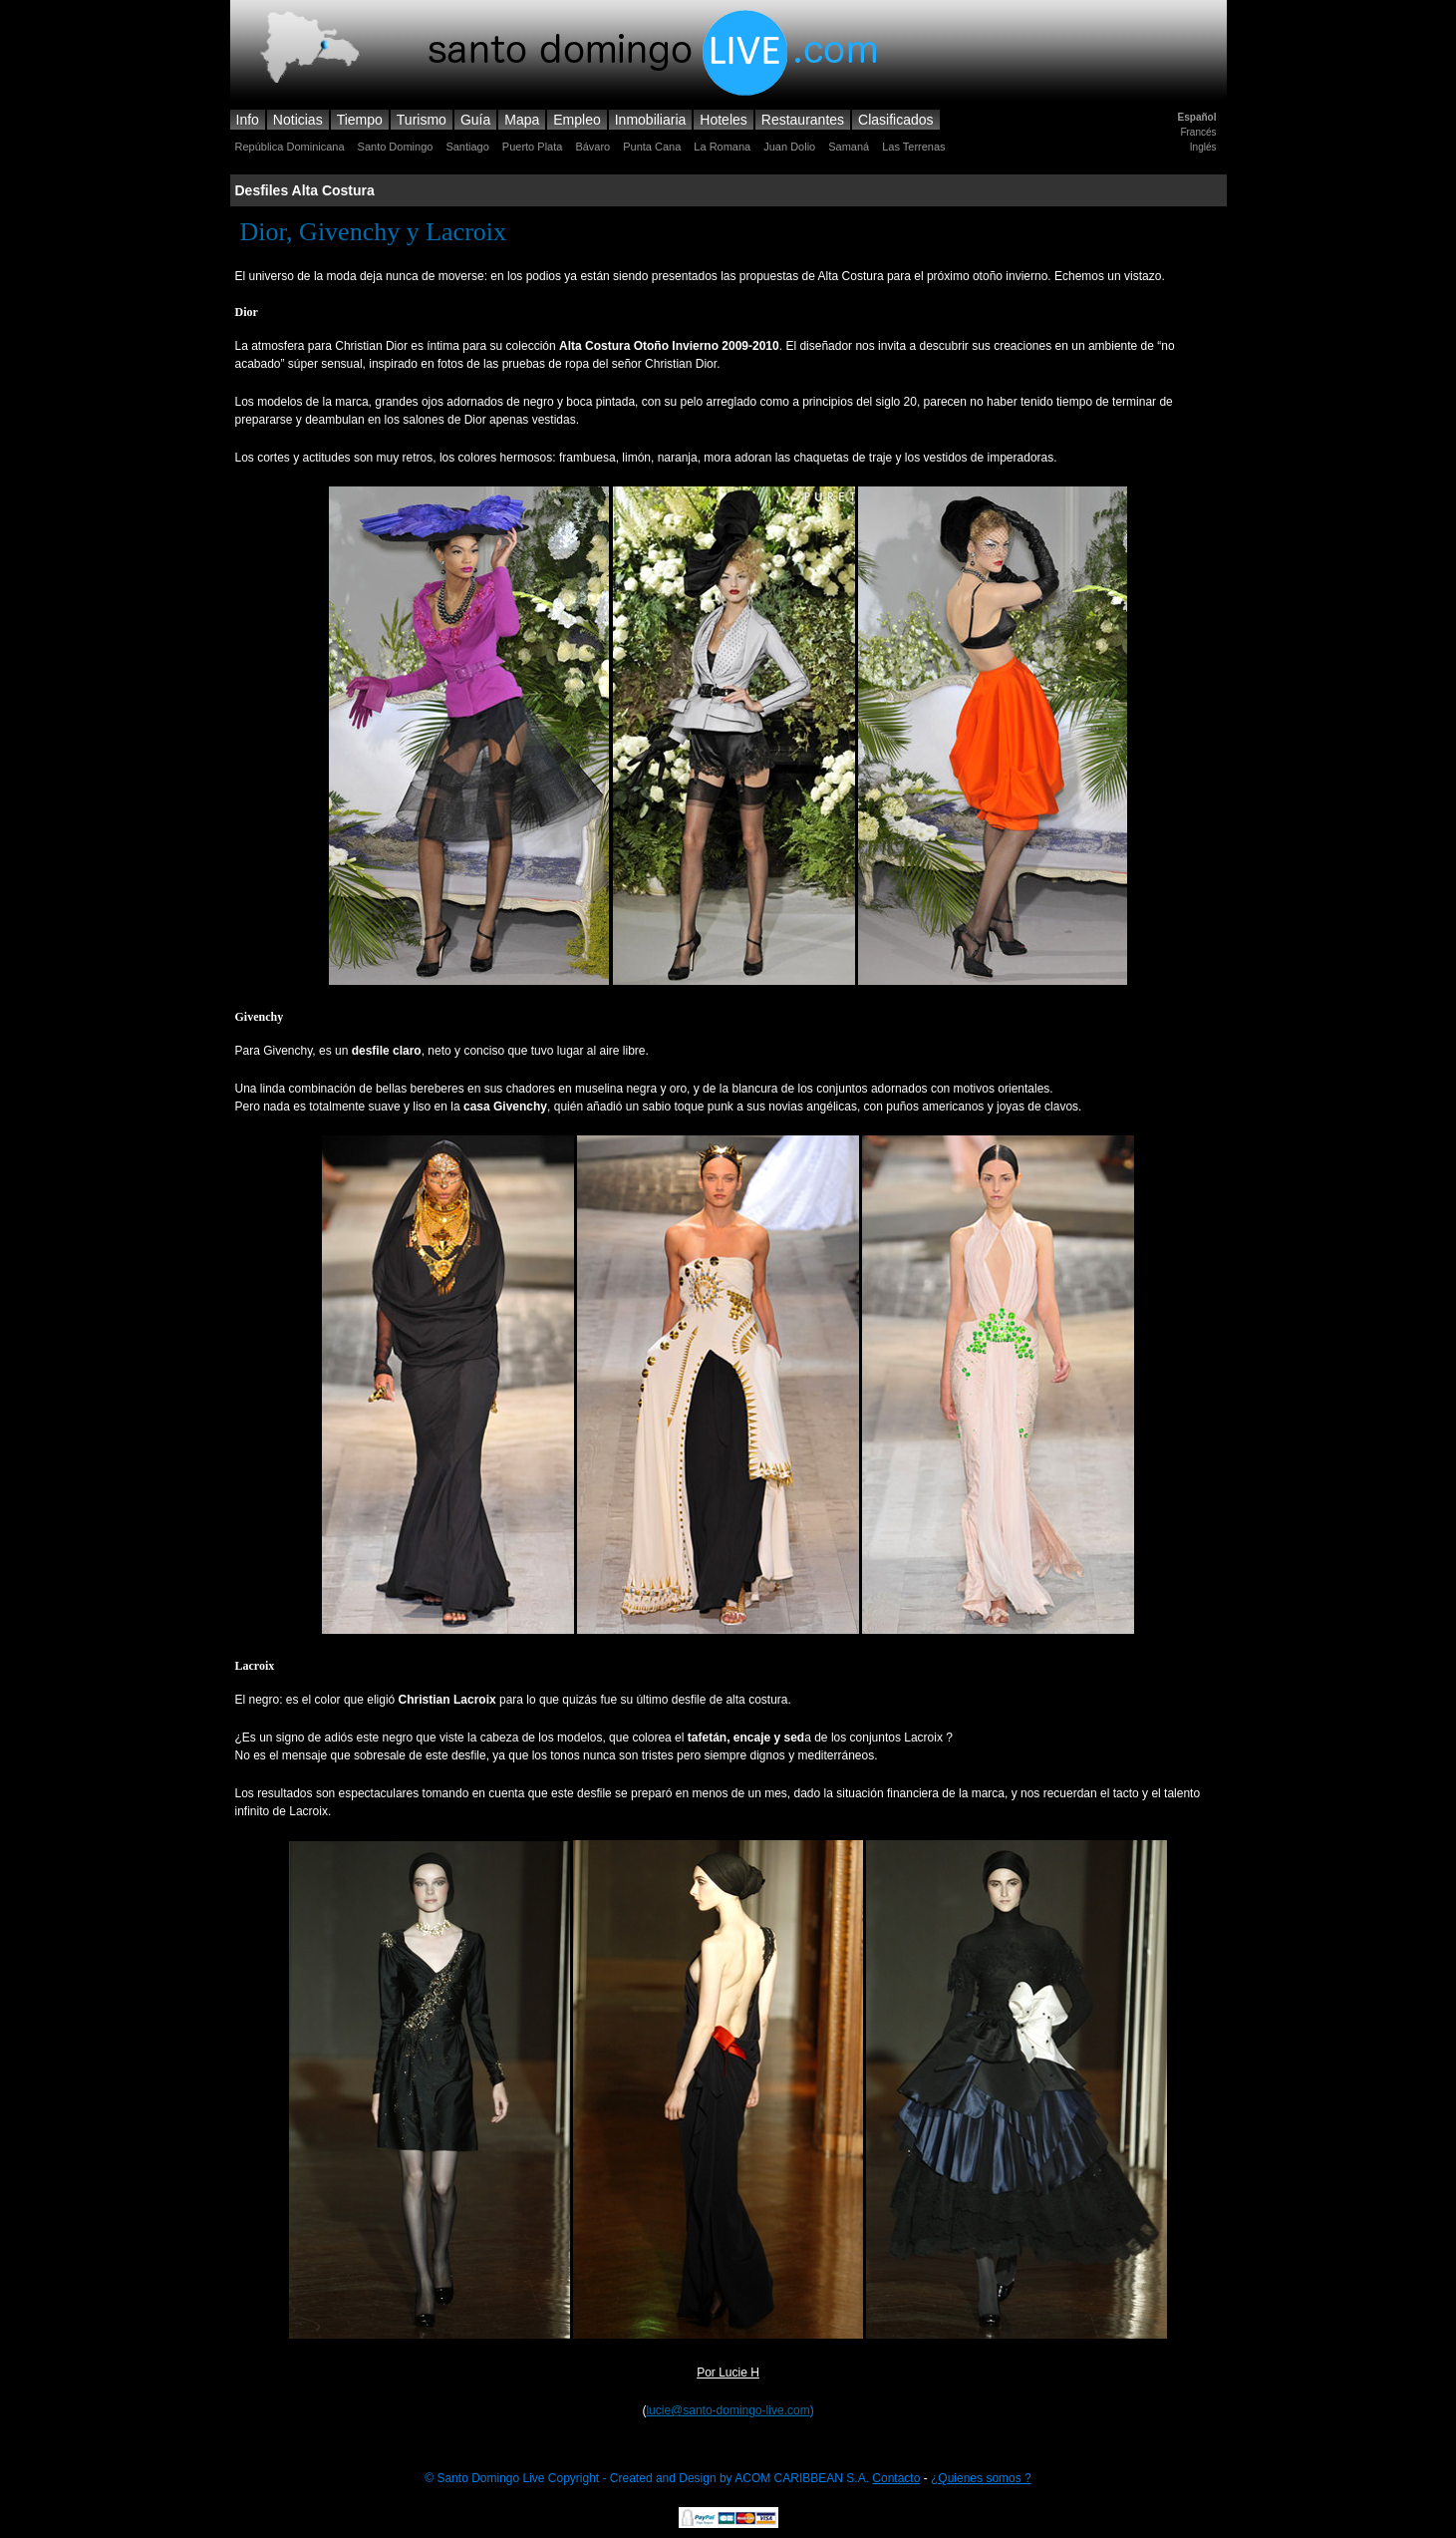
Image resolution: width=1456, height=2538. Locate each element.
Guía (475, 120)
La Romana (722, 147)
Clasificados (895, 120)
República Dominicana (290, 147)
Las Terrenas (913, 147)
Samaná (848, 147)
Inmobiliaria (651, 120)
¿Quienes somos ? (981, 2478)
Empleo (576, 120)
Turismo (421, 120)
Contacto (896, 2478)
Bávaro (592, 147)
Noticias (298, 120)
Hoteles (723, 120)
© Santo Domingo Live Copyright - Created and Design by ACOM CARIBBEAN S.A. (648, 2478)
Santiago (466, 147)
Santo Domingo (396, 147)
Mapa (521, 120)
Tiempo (360, 120)
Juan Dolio (789, 147)
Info (247, 120)
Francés (1198, 132)
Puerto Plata (532, 147)
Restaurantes (802, 120)
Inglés (1203, 147)
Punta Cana (652, 147)
